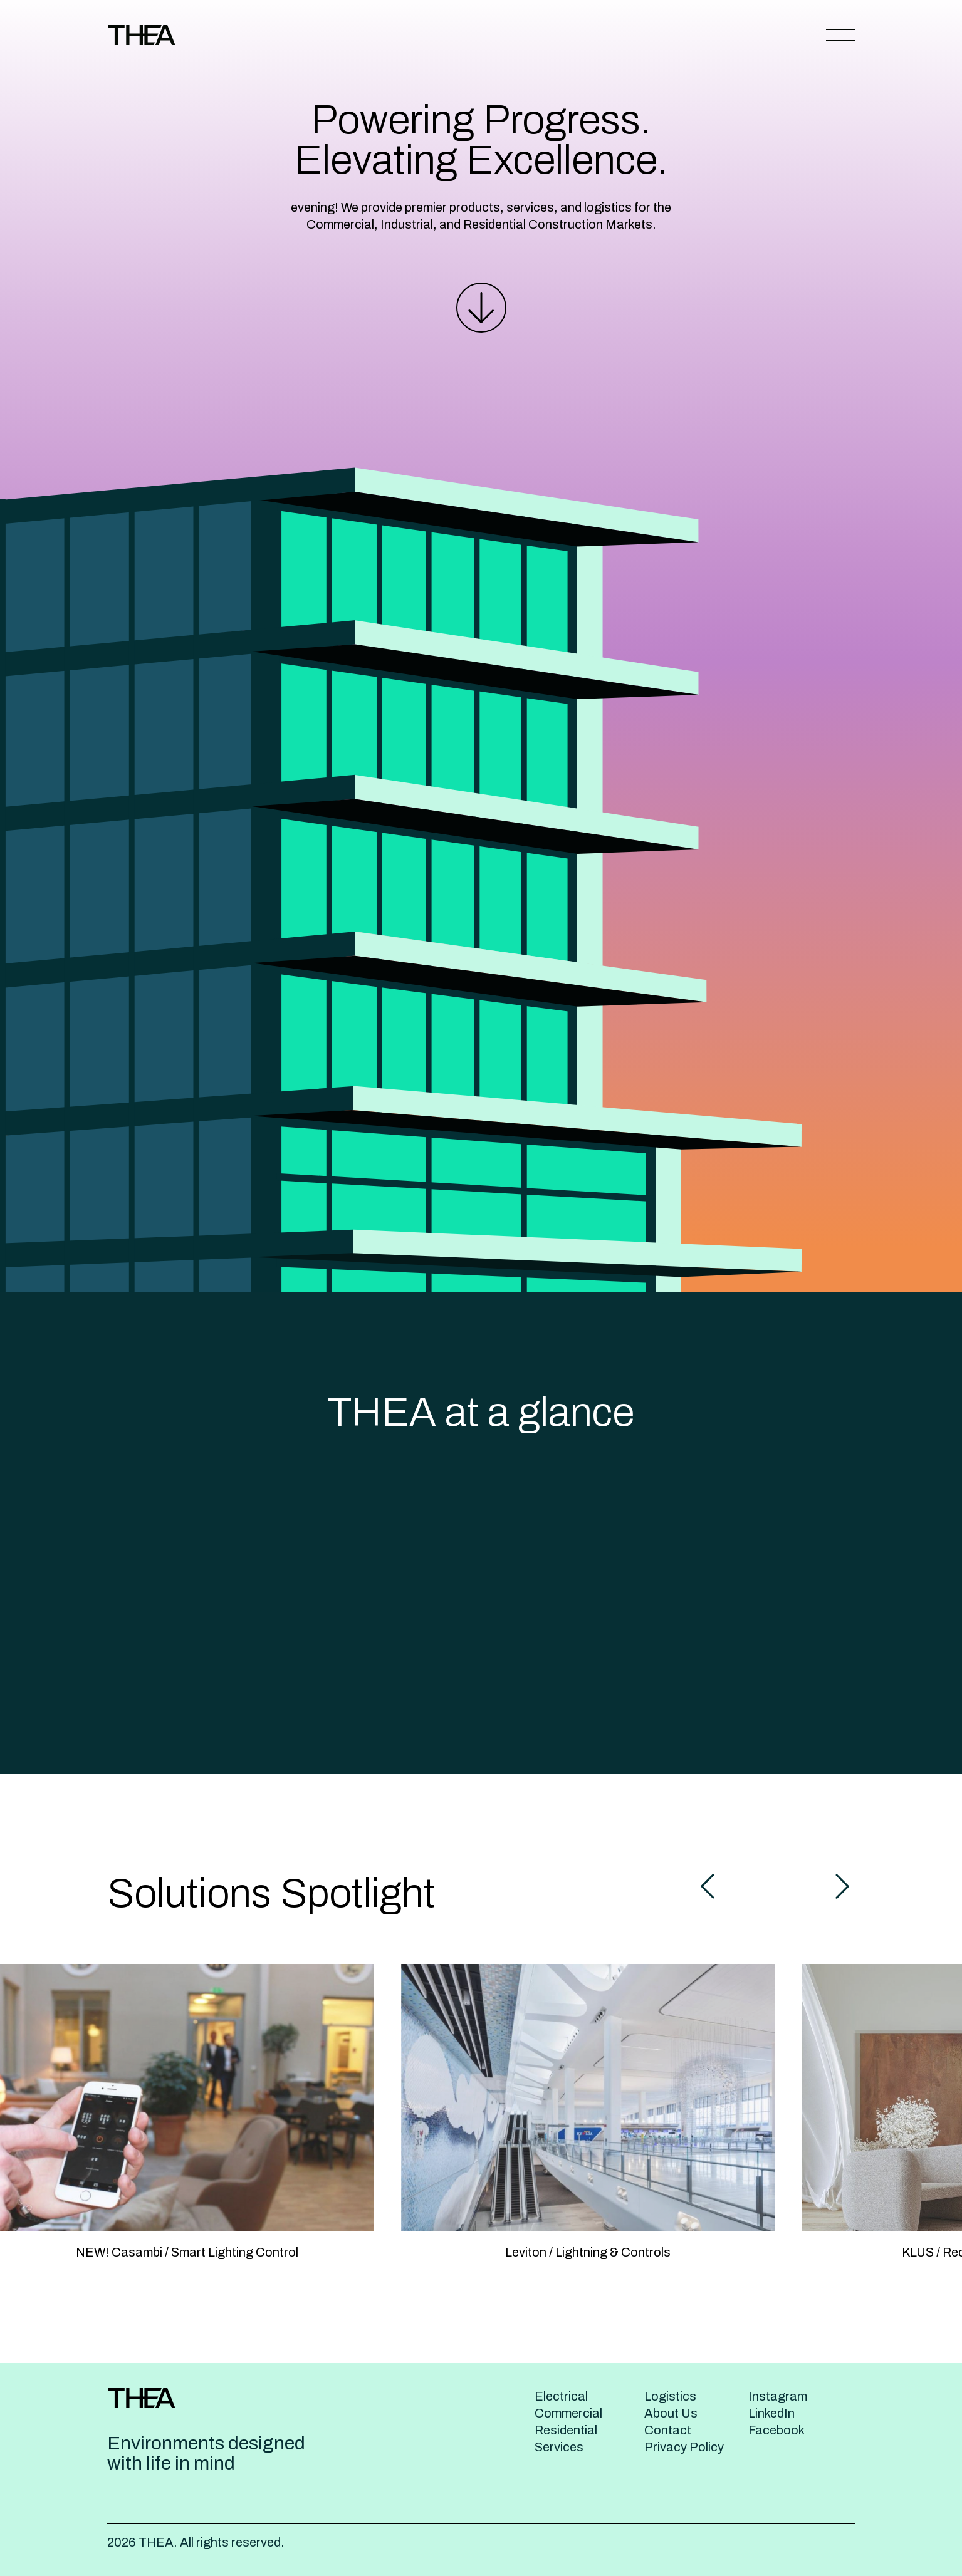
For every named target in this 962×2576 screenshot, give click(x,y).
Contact (667, 2430)
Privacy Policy (684, 2447)
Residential (566, 2430)
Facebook (776, 2430)
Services (559, 2447)
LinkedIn (771, 2413)
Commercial (568, 2413)
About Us (671, 2413)
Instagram (777, 2396)
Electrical (561, 2396)
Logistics (670, 2396)
